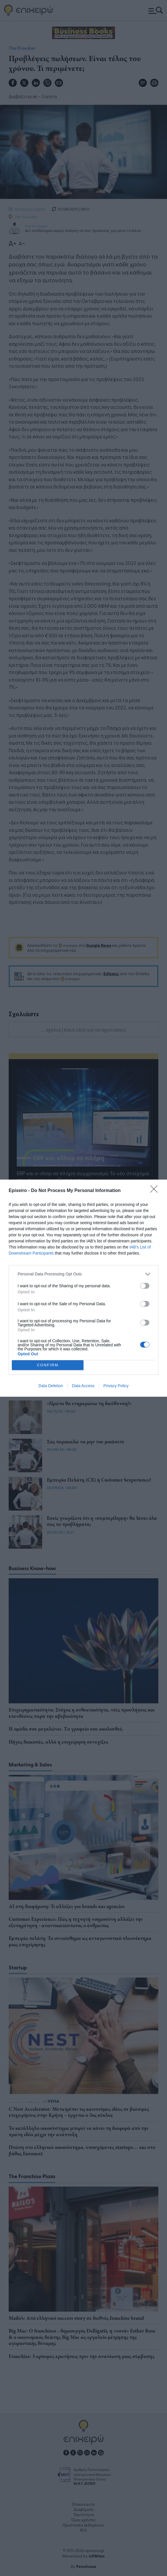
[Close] (155, 1190)
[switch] (144, 1286)
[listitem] (83, 1274)
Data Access (83, 1385)
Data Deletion (50, 1385)
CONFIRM (48, 1365)
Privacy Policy (116, 1385)
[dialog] (83, 1288)
